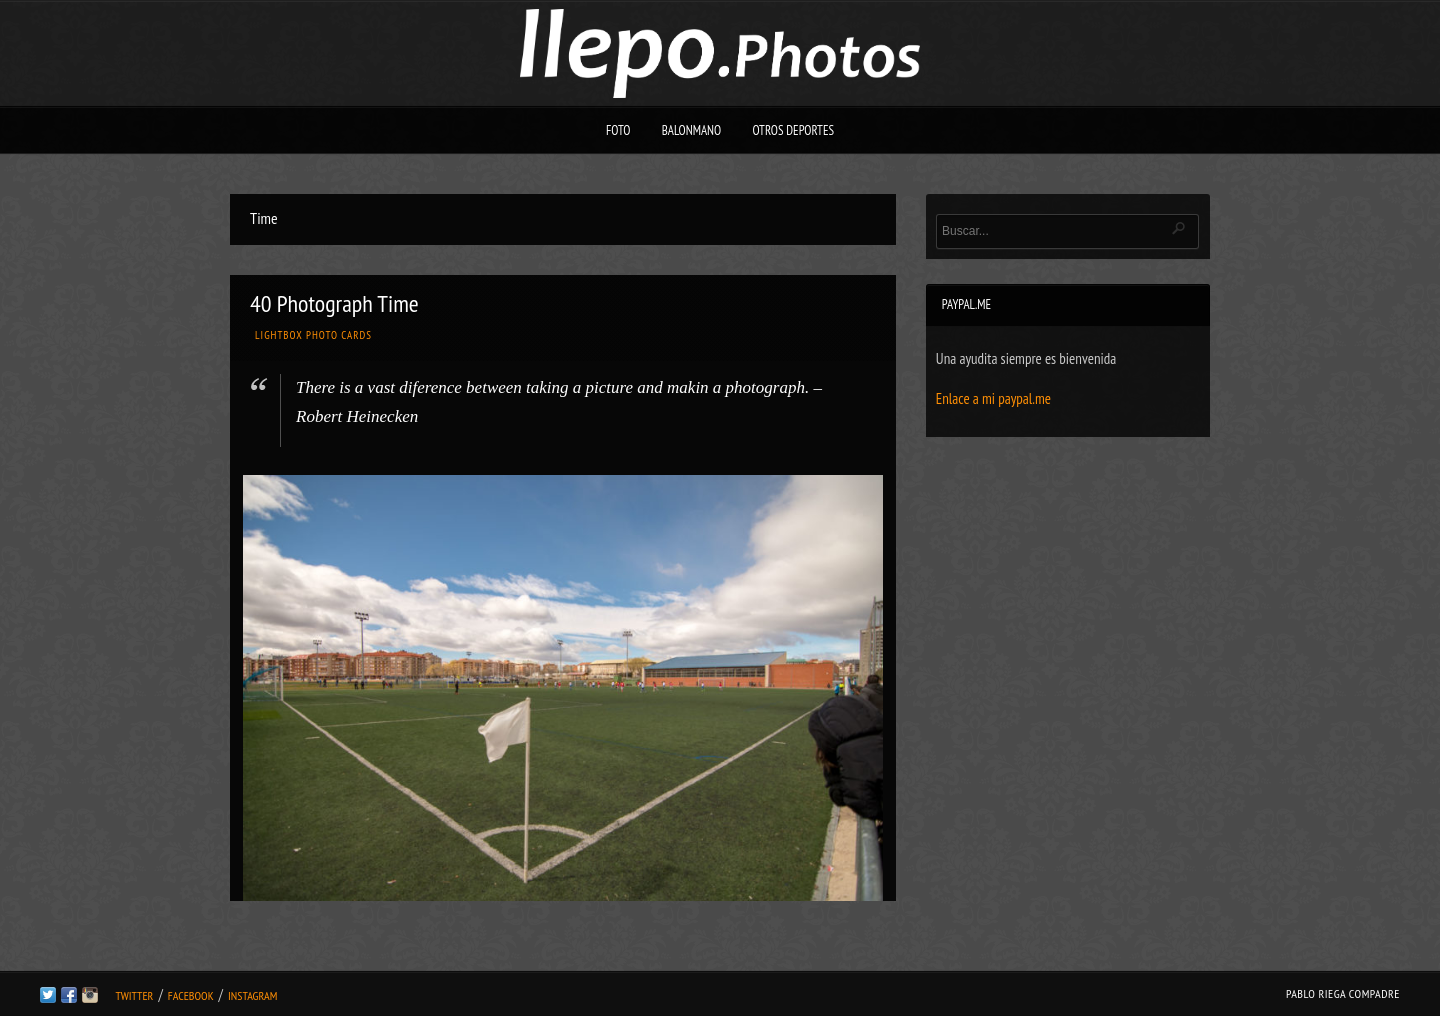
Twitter (134, 995)
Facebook (191, 995)
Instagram (252, 995)
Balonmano (692, 130)
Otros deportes (793, 130)
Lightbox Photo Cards (313, 335)
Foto (618, 130)
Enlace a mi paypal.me (993, 398)
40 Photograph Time (334, 303)
